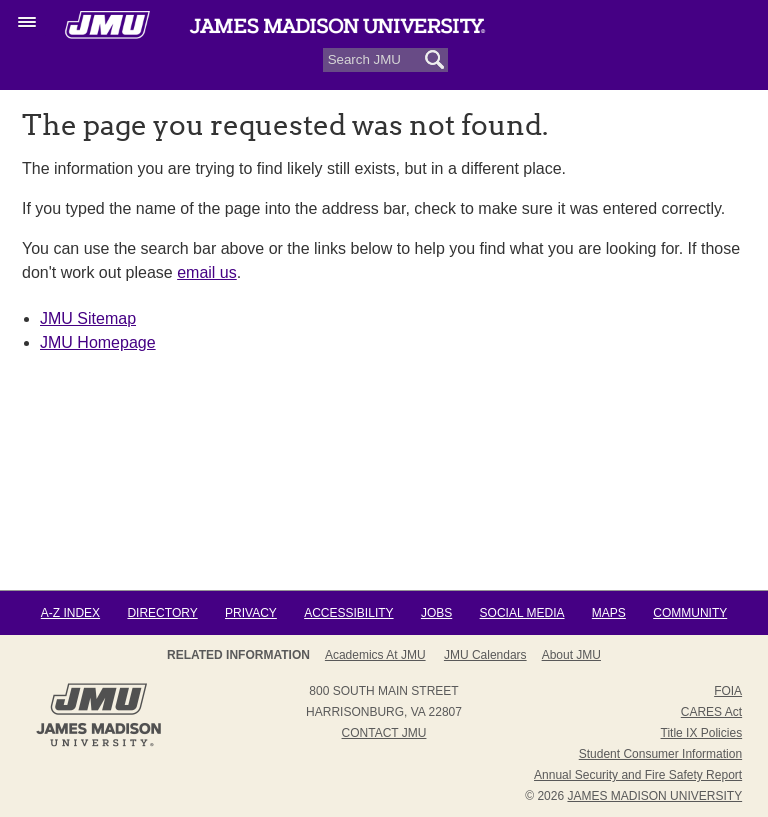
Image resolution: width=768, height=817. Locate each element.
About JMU (571, 655)
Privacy (251, 613)
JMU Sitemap (88, 318)
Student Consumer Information (660, 754)
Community (690, 613)
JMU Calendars (485, 655)
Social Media (522, 613)
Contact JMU (384, 733)
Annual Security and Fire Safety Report (638, 775)
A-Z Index (70, 613)
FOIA (728, 691)
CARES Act (711, 712)
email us (207, 272)
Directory (162, 613)
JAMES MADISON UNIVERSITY (654, 796)
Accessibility (348, 613)
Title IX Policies (702, 733)
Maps (609, 613)
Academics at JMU (375, 655)
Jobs (436, 613)
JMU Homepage (98, 342)
